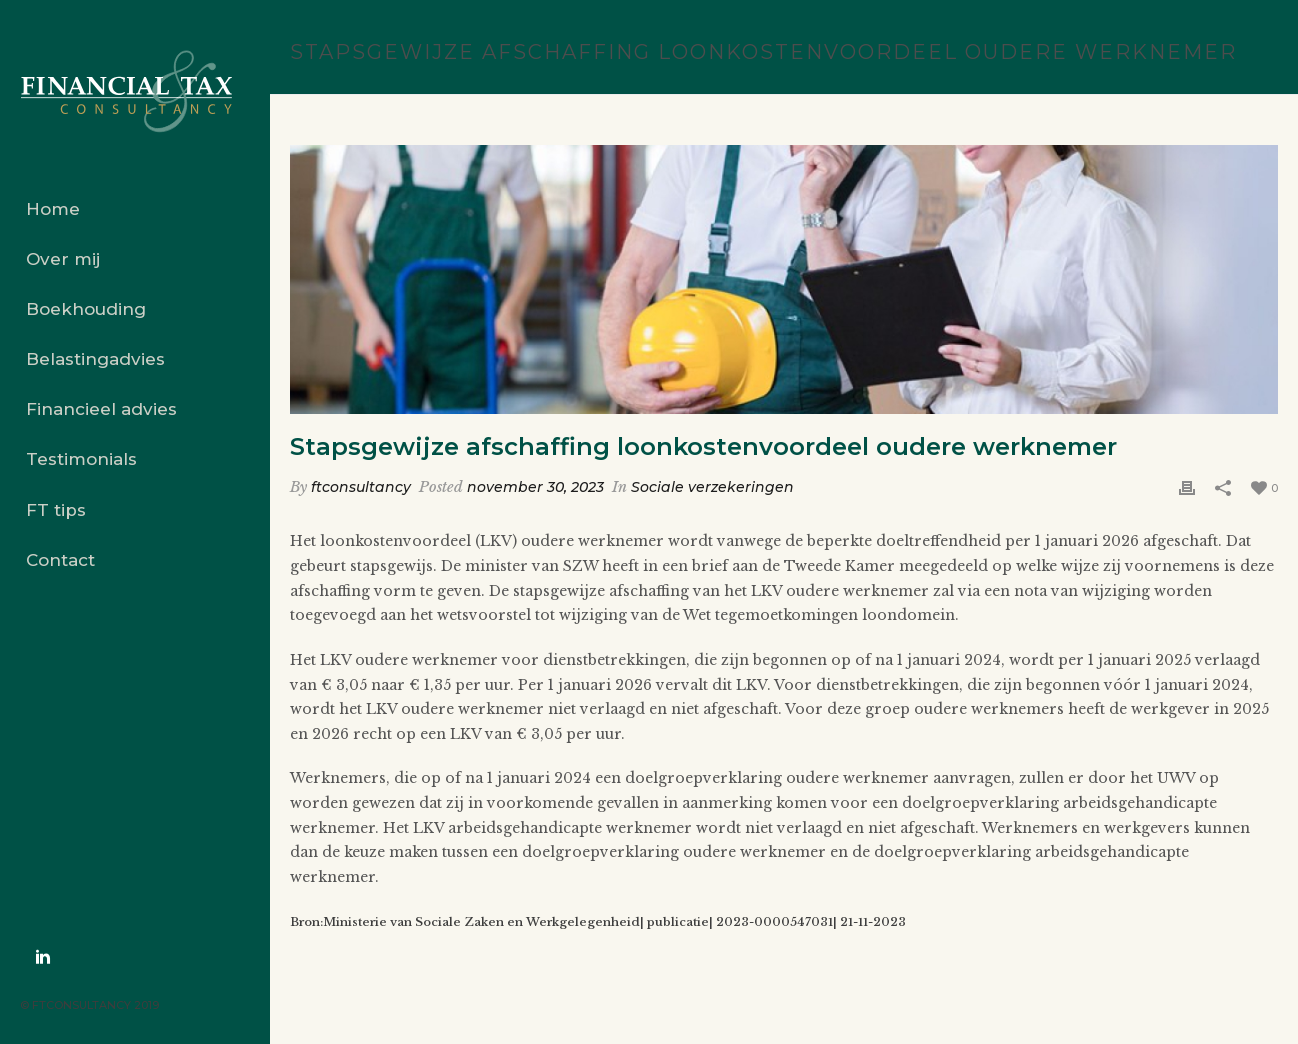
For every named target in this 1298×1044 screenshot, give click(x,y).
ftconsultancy (361, 487)
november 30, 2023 (535, 487)
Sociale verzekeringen (712, 487)
